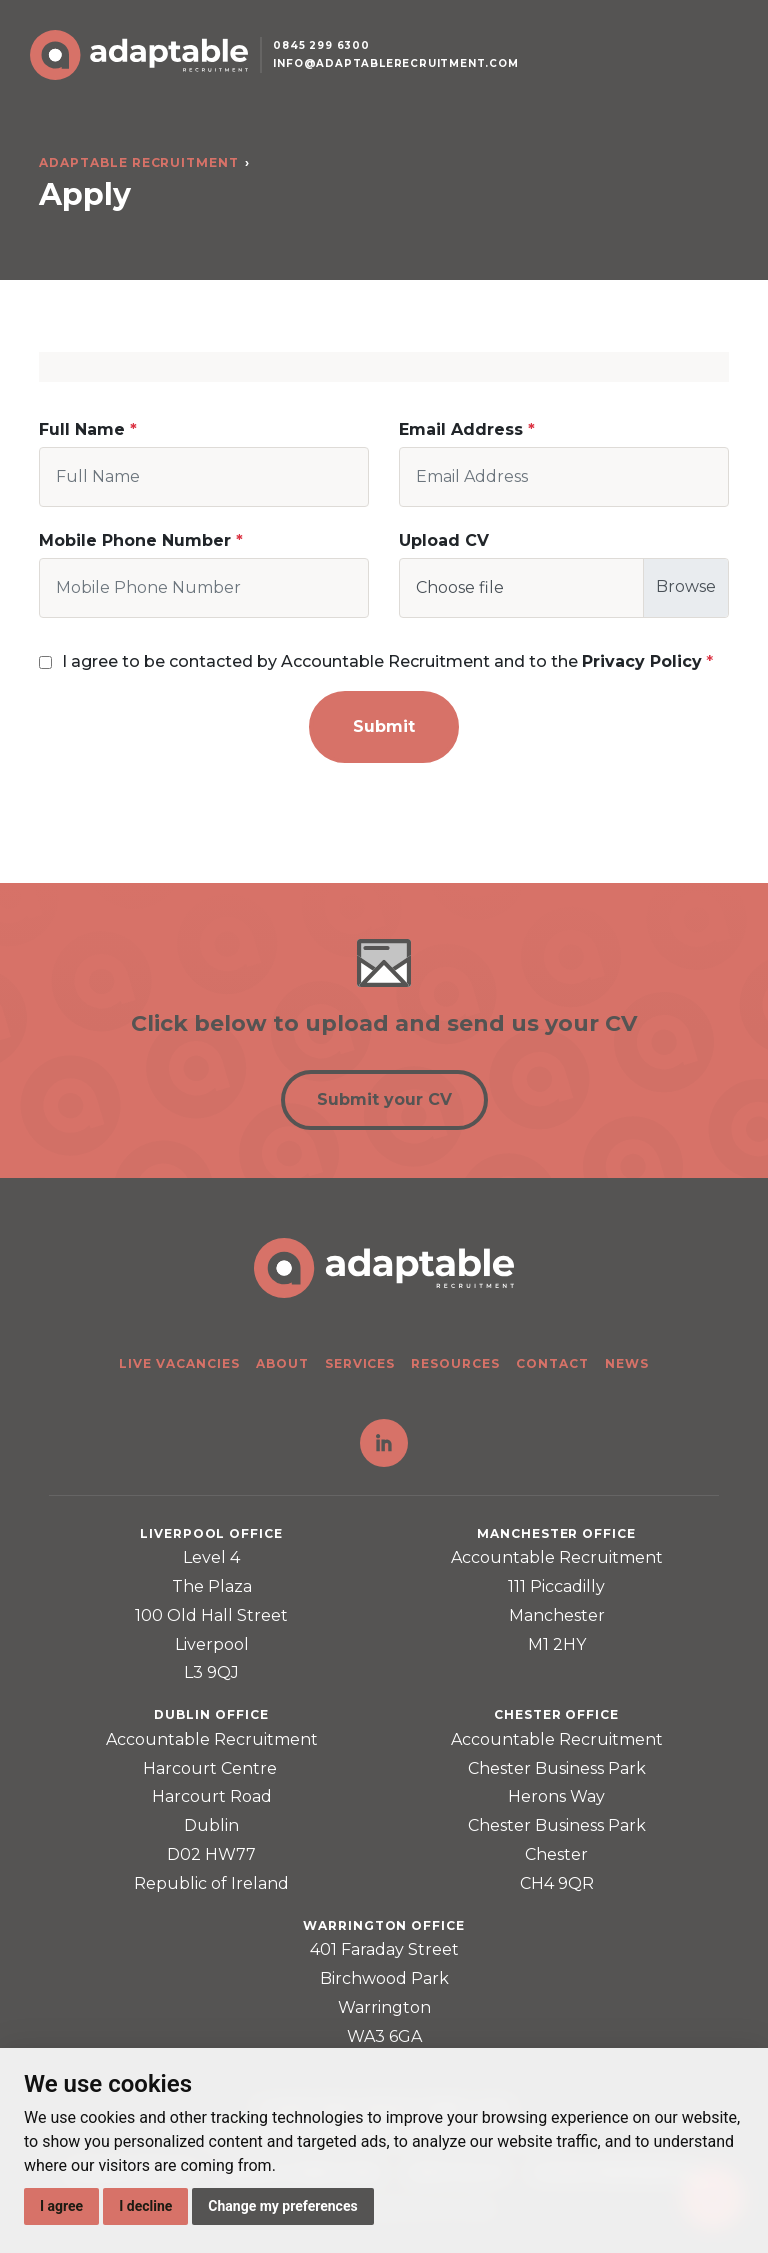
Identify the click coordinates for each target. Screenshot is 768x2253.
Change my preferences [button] (282, 2206)
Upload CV (444, 540)
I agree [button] (61, 2206)
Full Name (82, 429)
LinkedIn (384, 1443)
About (282, 1363)
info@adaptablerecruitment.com (396, 63)
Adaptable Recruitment (139, 162)
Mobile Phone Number (135, 540)
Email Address (461, 429)
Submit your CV (384, 1099)
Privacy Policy (642, 661)
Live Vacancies (179, 1363)
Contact (552, 1363)
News (627, 1363)
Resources (455, 1363)
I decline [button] (145, 2206)
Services (360, 1363)
